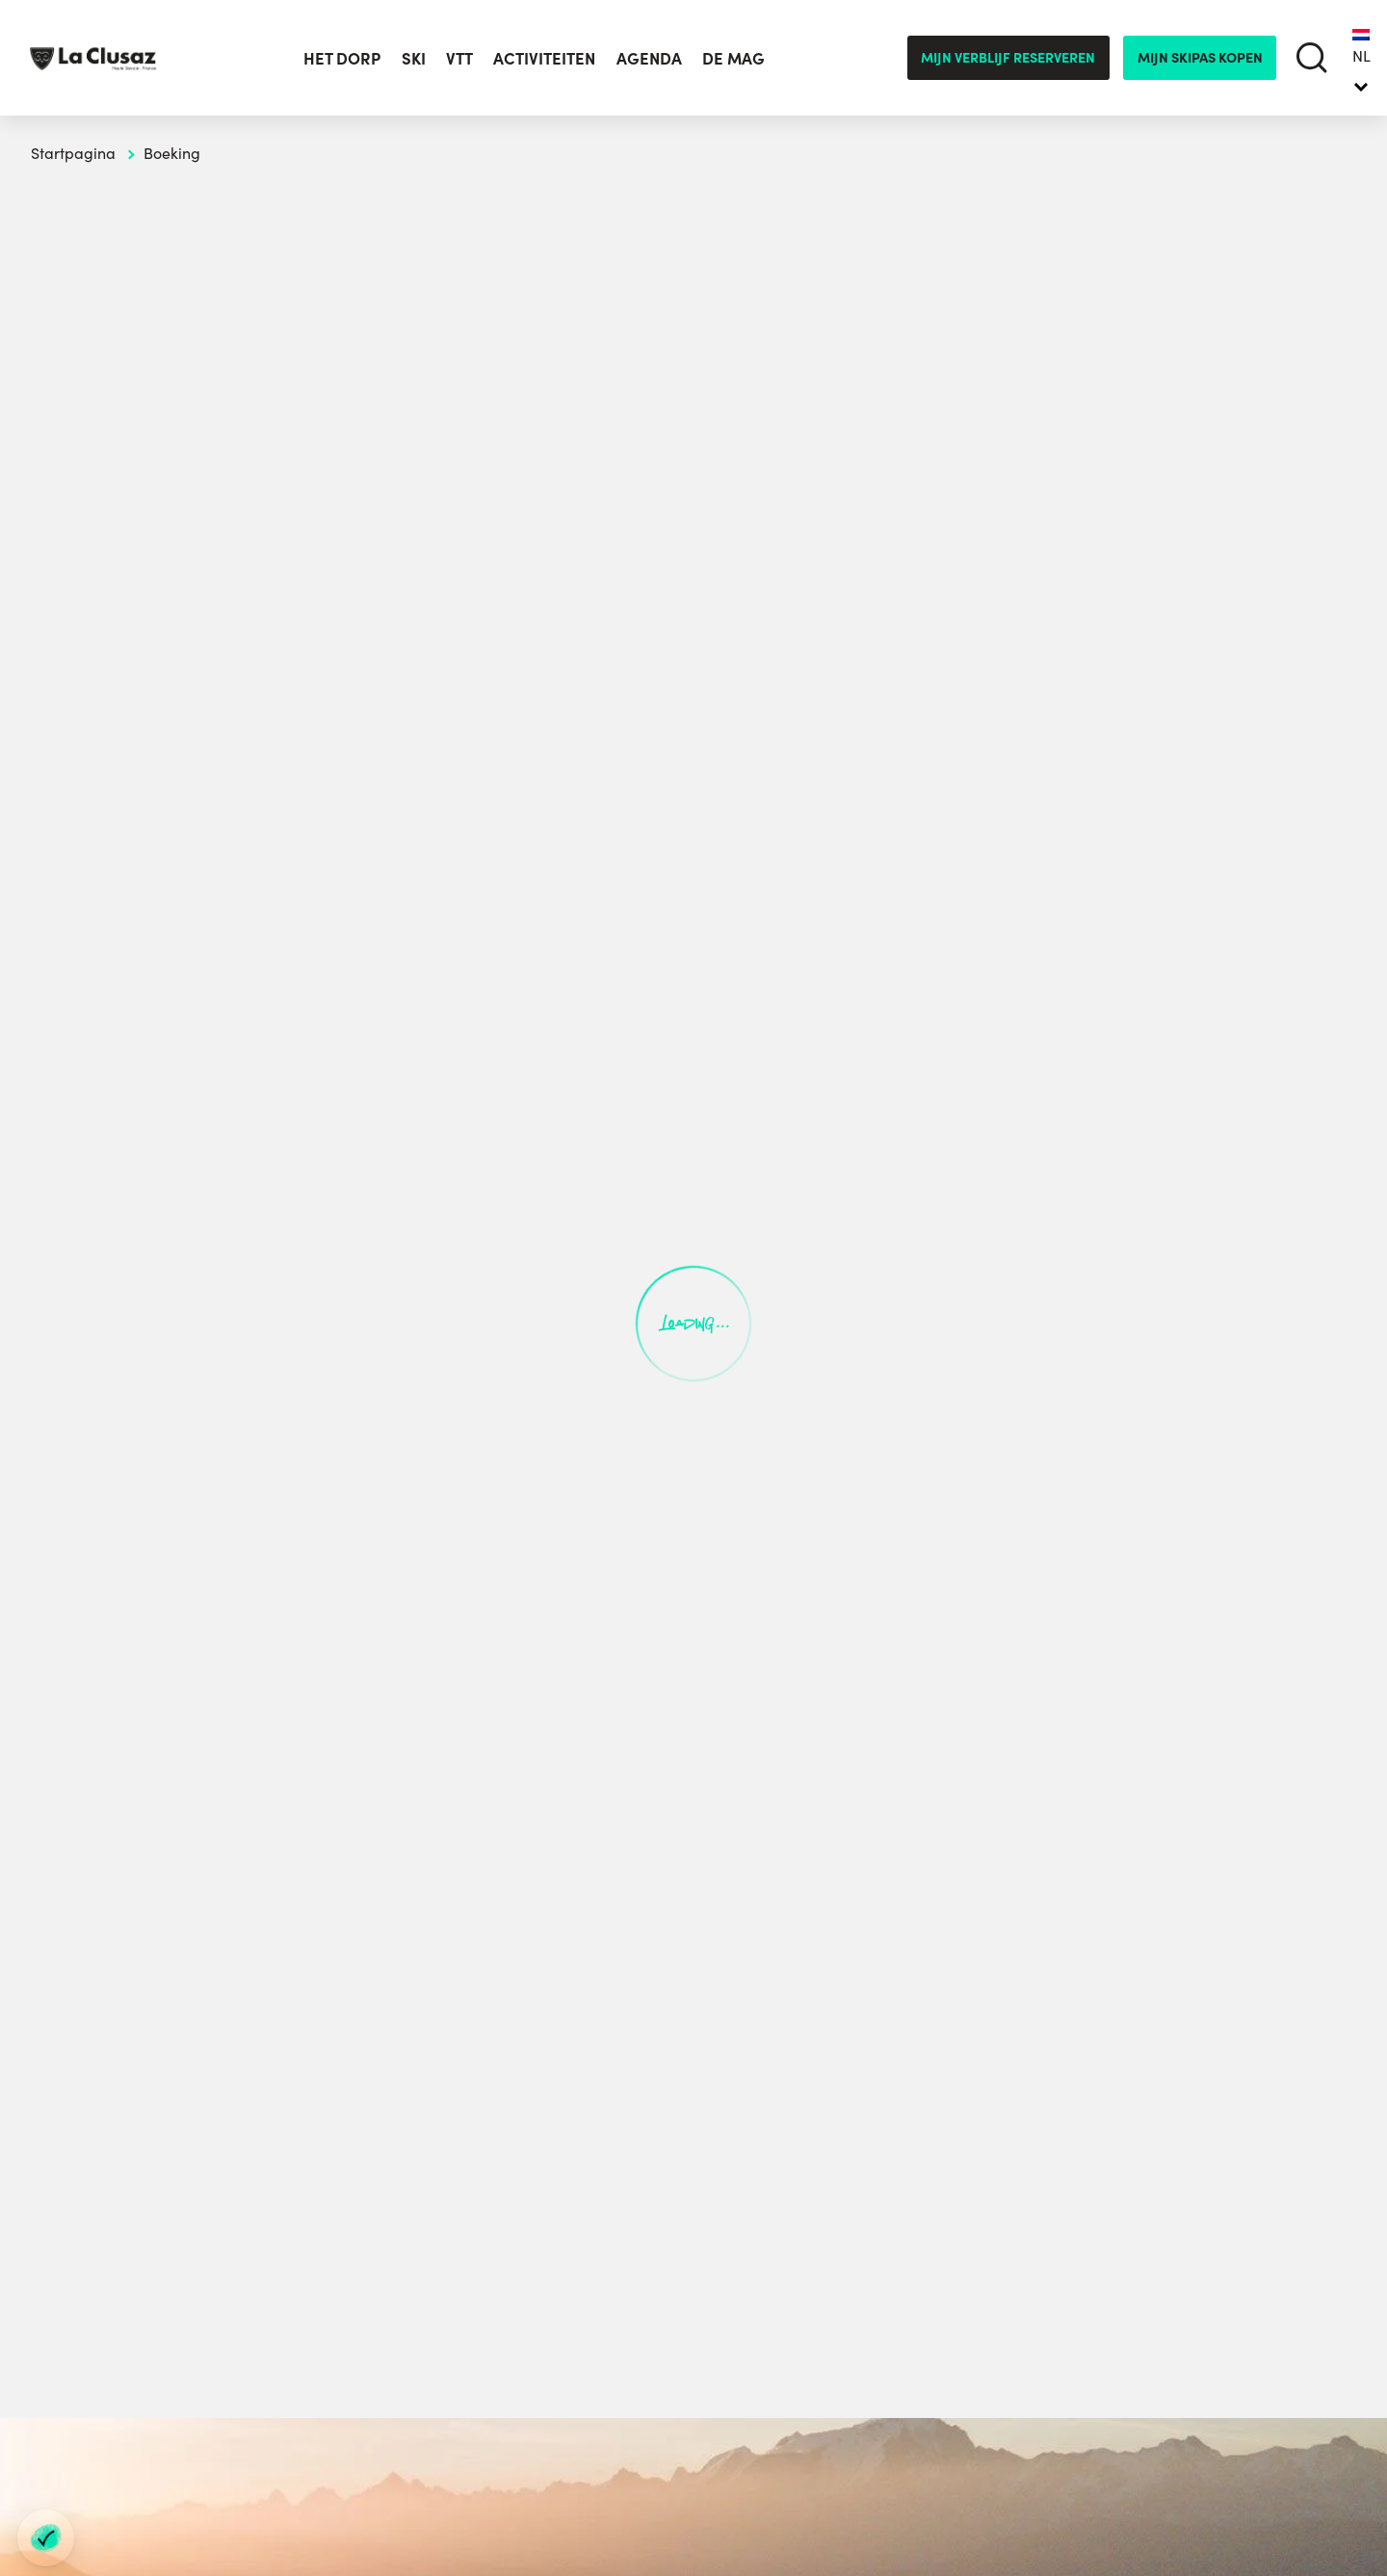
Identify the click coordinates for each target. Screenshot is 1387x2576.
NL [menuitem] (1361, 56)
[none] (1361, 58)
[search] (1312, 58)
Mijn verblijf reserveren (1008, 56)
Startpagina (73, 153)
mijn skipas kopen (1200, 56)
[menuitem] (1361, 58)
